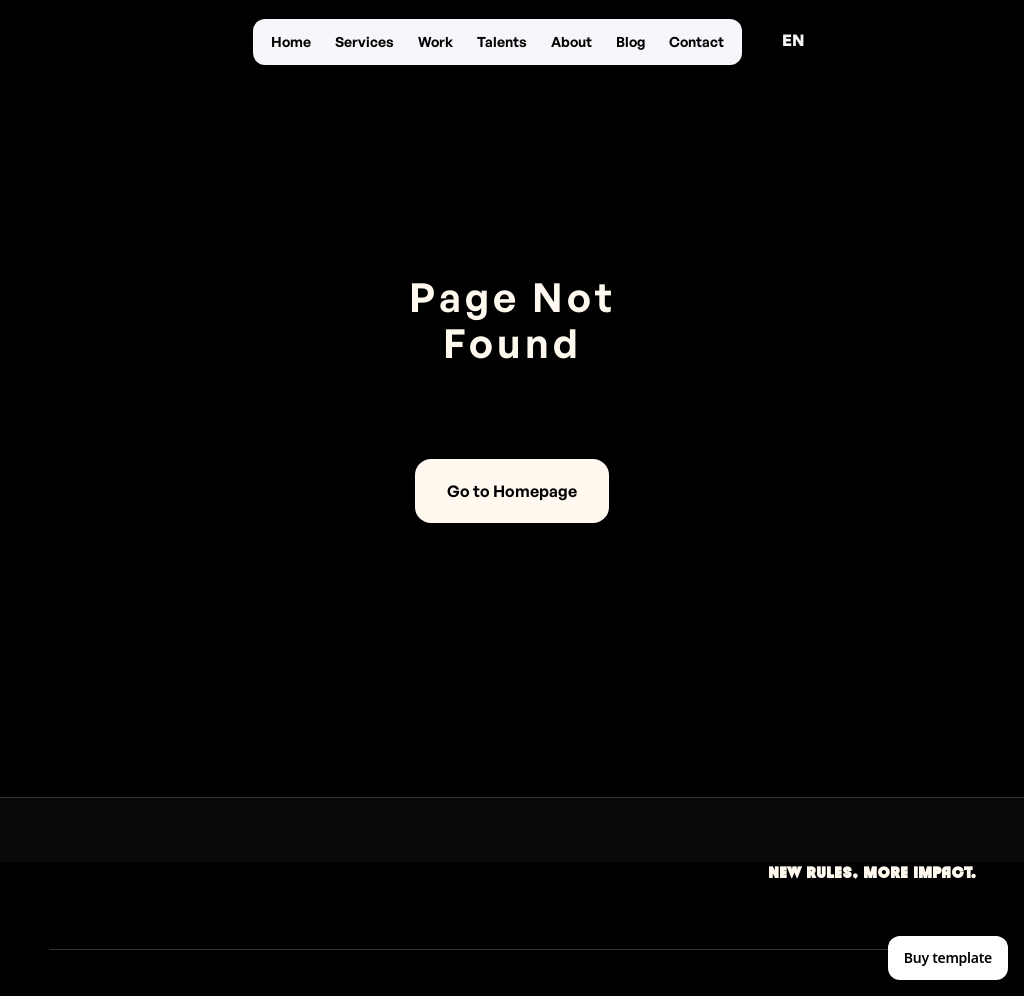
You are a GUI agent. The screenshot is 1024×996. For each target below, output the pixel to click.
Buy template (948, 957)
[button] (793, 40)
